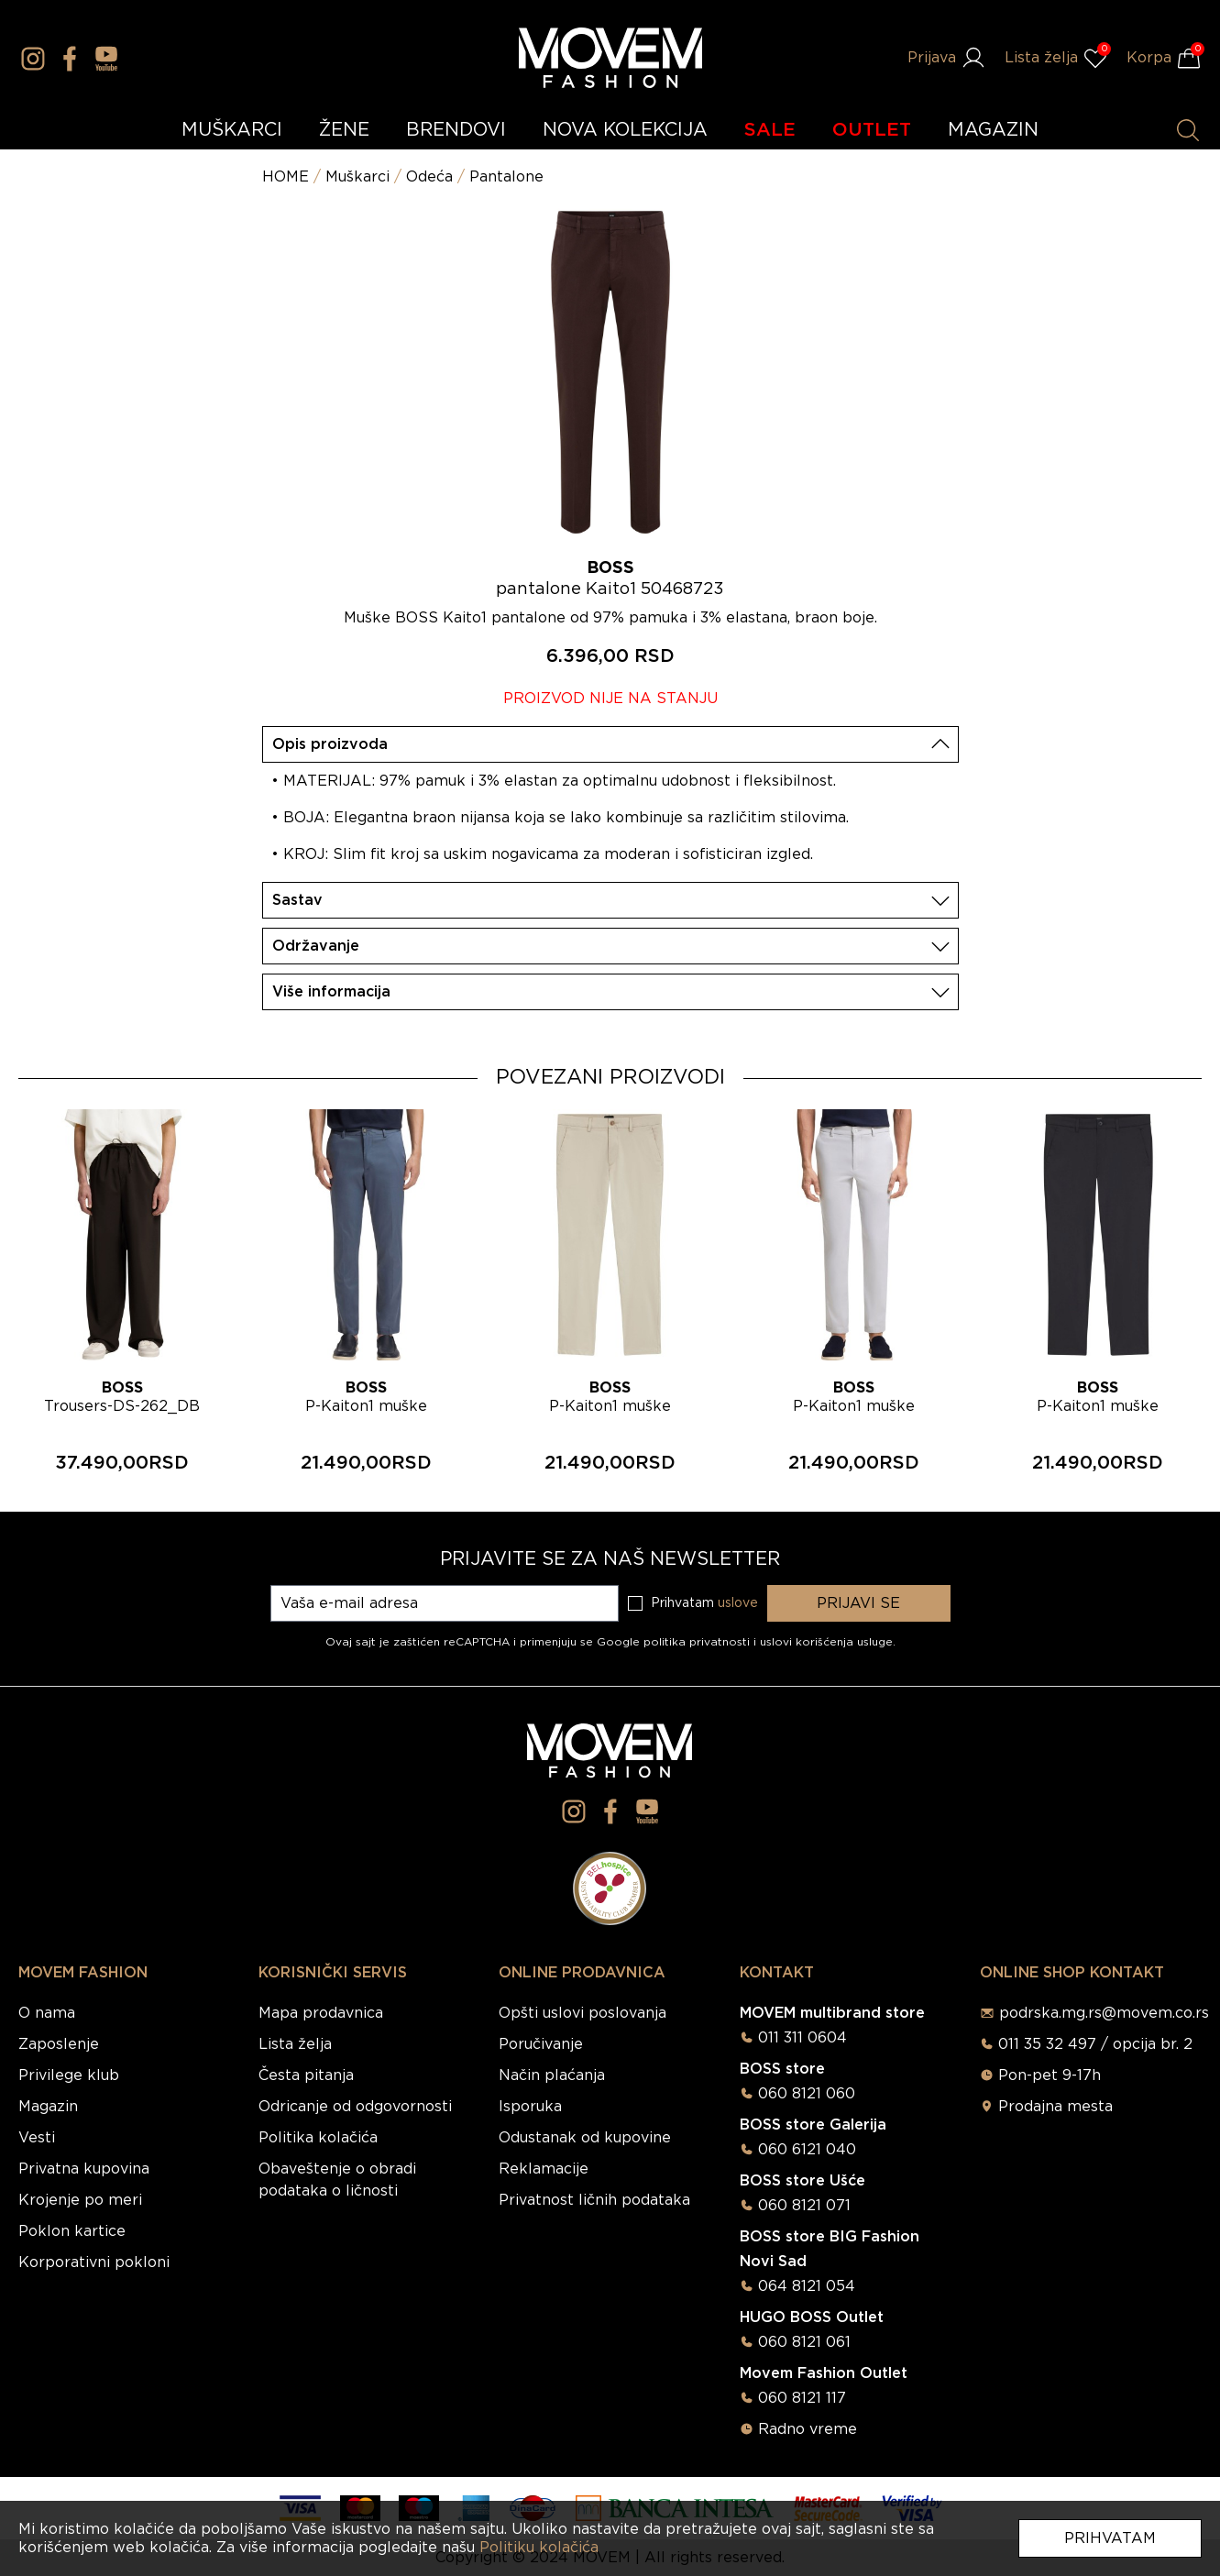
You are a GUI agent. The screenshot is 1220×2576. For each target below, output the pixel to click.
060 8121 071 (804, 2205)
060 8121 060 (806, 2093)
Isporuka (530, 2106)
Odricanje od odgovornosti (355, 2106)
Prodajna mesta (1055, 2106)
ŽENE (344, 130)
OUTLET (871, 130)
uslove (738, 1603)
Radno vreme (807, 2429)
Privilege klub (68, 2075)
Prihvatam (1110, 2538)
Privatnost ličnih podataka (594, 2200)
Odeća (429, 177)
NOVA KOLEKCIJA (625, 130)
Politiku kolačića (539, 2547)
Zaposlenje (58, 2044)
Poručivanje (541, 2044)
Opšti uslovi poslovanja (582, 2013)
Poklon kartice (72, 2231)
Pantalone (506, 177)
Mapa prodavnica (320, 2013)
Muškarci (357, 177)
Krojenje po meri (80, 2200)
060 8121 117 (802, 2398)
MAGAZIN (993, 130)
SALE (770, 130)
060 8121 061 (804, 2342)
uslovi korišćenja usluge (826, 1641)
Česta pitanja (306, 2075)
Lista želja (295, 2044)
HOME (285, 177)
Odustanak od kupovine (585, 2137)
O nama (46, 2013)
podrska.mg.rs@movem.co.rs (1104, 2013)
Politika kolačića (318, 2137)
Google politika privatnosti (675, 1641)
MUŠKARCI (231, 130)
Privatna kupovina (83, 2169)
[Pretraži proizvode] (1188, 130)
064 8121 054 (806, 2286)
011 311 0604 (802, 2038)
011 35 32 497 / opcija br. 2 (1095, 2044)
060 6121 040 (807, 2149)
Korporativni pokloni (94, 2262)
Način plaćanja (552, 2075)
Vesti (36, 2137)
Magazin (48, 2106)
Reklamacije (543, 2169)
